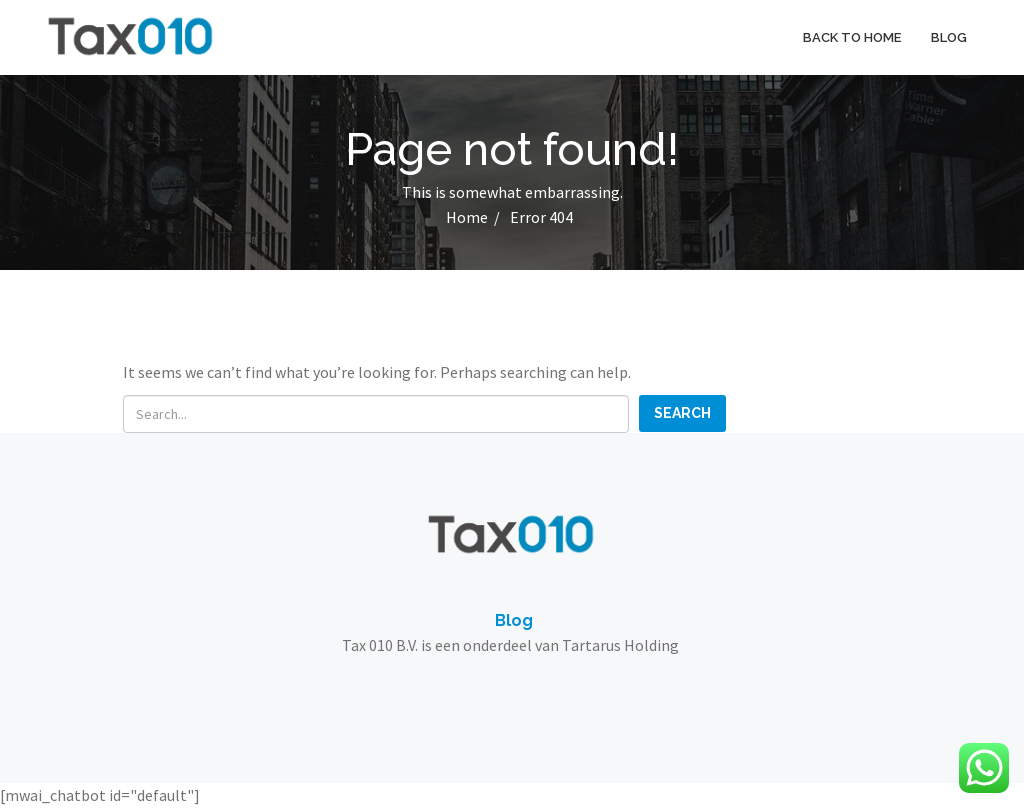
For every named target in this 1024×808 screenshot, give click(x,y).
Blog (949, 37)
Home (467, 217)
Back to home (852, 37)
